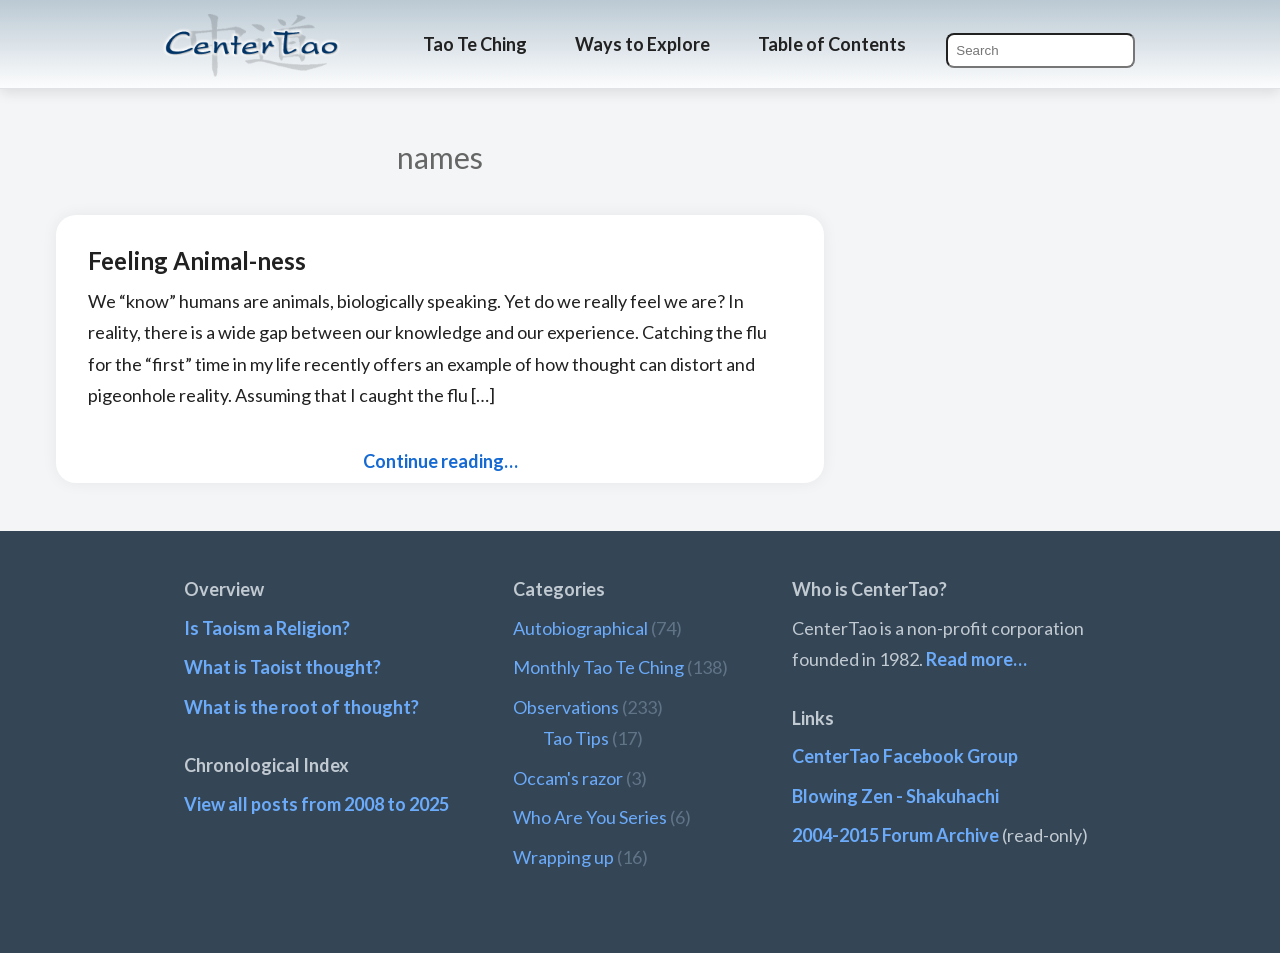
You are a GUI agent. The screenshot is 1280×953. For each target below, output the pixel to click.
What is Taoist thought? (282, 667)
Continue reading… (440, 461)
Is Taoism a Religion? (267, 628)
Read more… (976, 659)
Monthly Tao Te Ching (598, 667)
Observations (566, 707)
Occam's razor (568, 778)
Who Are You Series (590, 817)
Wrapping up (563, 857)
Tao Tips (576, 738)
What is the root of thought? (301, 707)
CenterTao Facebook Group (905, 756)
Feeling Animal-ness (197, 260)
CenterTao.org (252, 27)
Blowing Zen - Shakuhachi (895, 796)
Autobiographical (580, 628)
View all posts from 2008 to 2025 (316, 804)
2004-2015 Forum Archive (895, 835)
